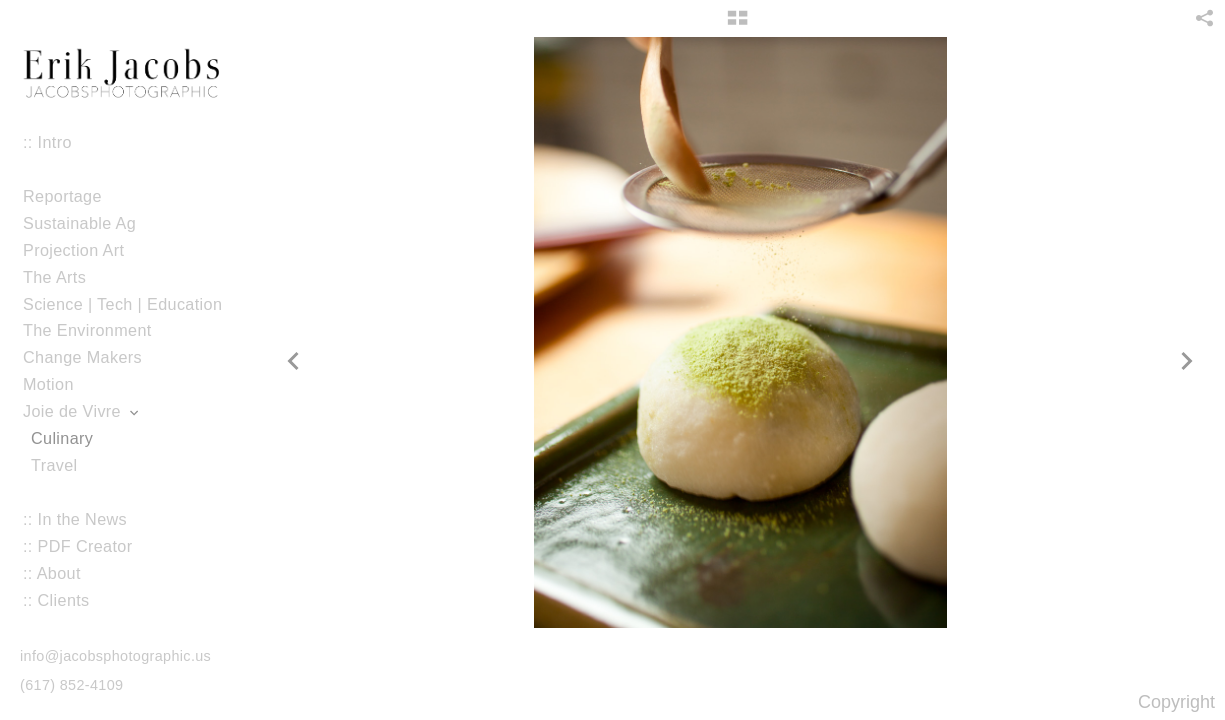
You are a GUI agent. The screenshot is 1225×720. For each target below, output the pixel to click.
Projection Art (84, 250)
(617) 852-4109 (71, 685)
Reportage (62, 196)
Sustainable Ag (79, 223)
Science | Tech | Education (122, 304)
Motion (59, 384)
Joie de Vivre (82, 411)
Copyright (1176, 702)
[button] (737, 25)
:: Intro (47, 142)
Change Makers (82, 357)
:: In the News (75, 519)
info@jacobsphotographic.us (115, 656)
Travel (54, 465)
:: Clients (56, 600)
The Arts (54, 277)
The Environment (87, 330)
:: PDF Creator (77, 546)
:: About (52, 573)
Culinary (62, 438)
